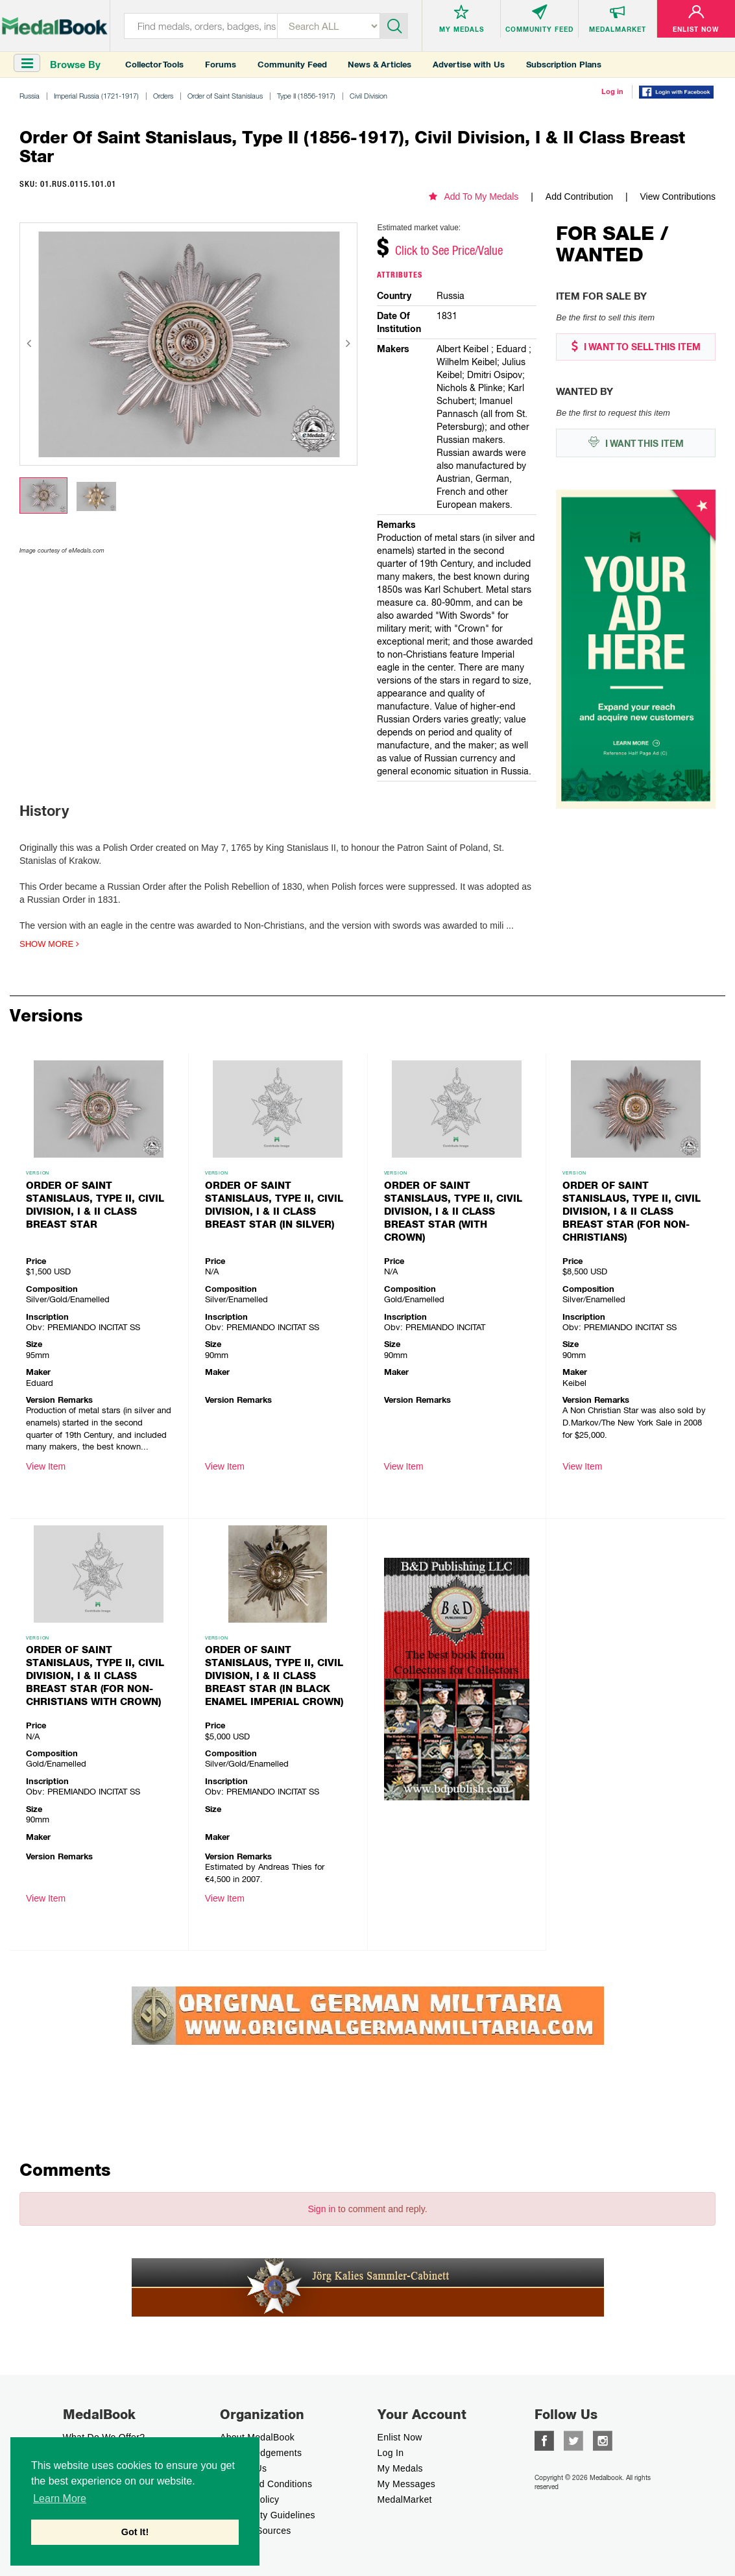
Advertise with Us (469, 64)
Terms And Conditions (266, 2484)
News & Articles (379, 64)
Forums (220, 64)
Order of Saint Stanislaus (225, 95)
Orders (163, 95)
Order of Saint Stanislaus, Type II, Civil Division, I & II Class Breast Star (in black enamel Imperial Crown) (274, 1676)
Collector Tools (154, 64)
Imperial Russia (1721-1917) (96, 95)
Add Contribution (579, 196)
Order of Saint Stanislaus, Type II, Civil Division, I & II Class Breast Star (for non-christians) (631, 1211)
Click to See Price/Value (449, 250)
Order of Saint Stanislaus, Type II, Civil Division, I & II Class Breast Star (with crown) (453, 1211)
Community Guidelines (267, 2515)
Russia (29, 95)
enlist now (400, 2437)
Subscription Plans (563, 64)
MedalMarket (405, 2499)
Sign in (321, 2209)
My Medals (400, 2468)
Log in (612, 91)
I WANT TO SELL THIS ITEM (636, 346)
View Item (46, 1466)
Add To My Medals (473, 196)
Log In (391, 2453)
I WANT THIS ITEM (636, 442)
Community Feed (292, 64)
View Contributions (678, 196)
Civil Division (368, 95)
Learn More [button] (59, 2498)
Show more (49, 944)
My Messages (407, 2484)
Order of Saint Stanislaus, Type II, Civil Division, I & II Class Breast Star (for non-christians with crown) (95, 1676)
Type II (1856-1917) (306, 95)
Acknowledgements (261, 2453)
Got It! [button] (135, 2532)
